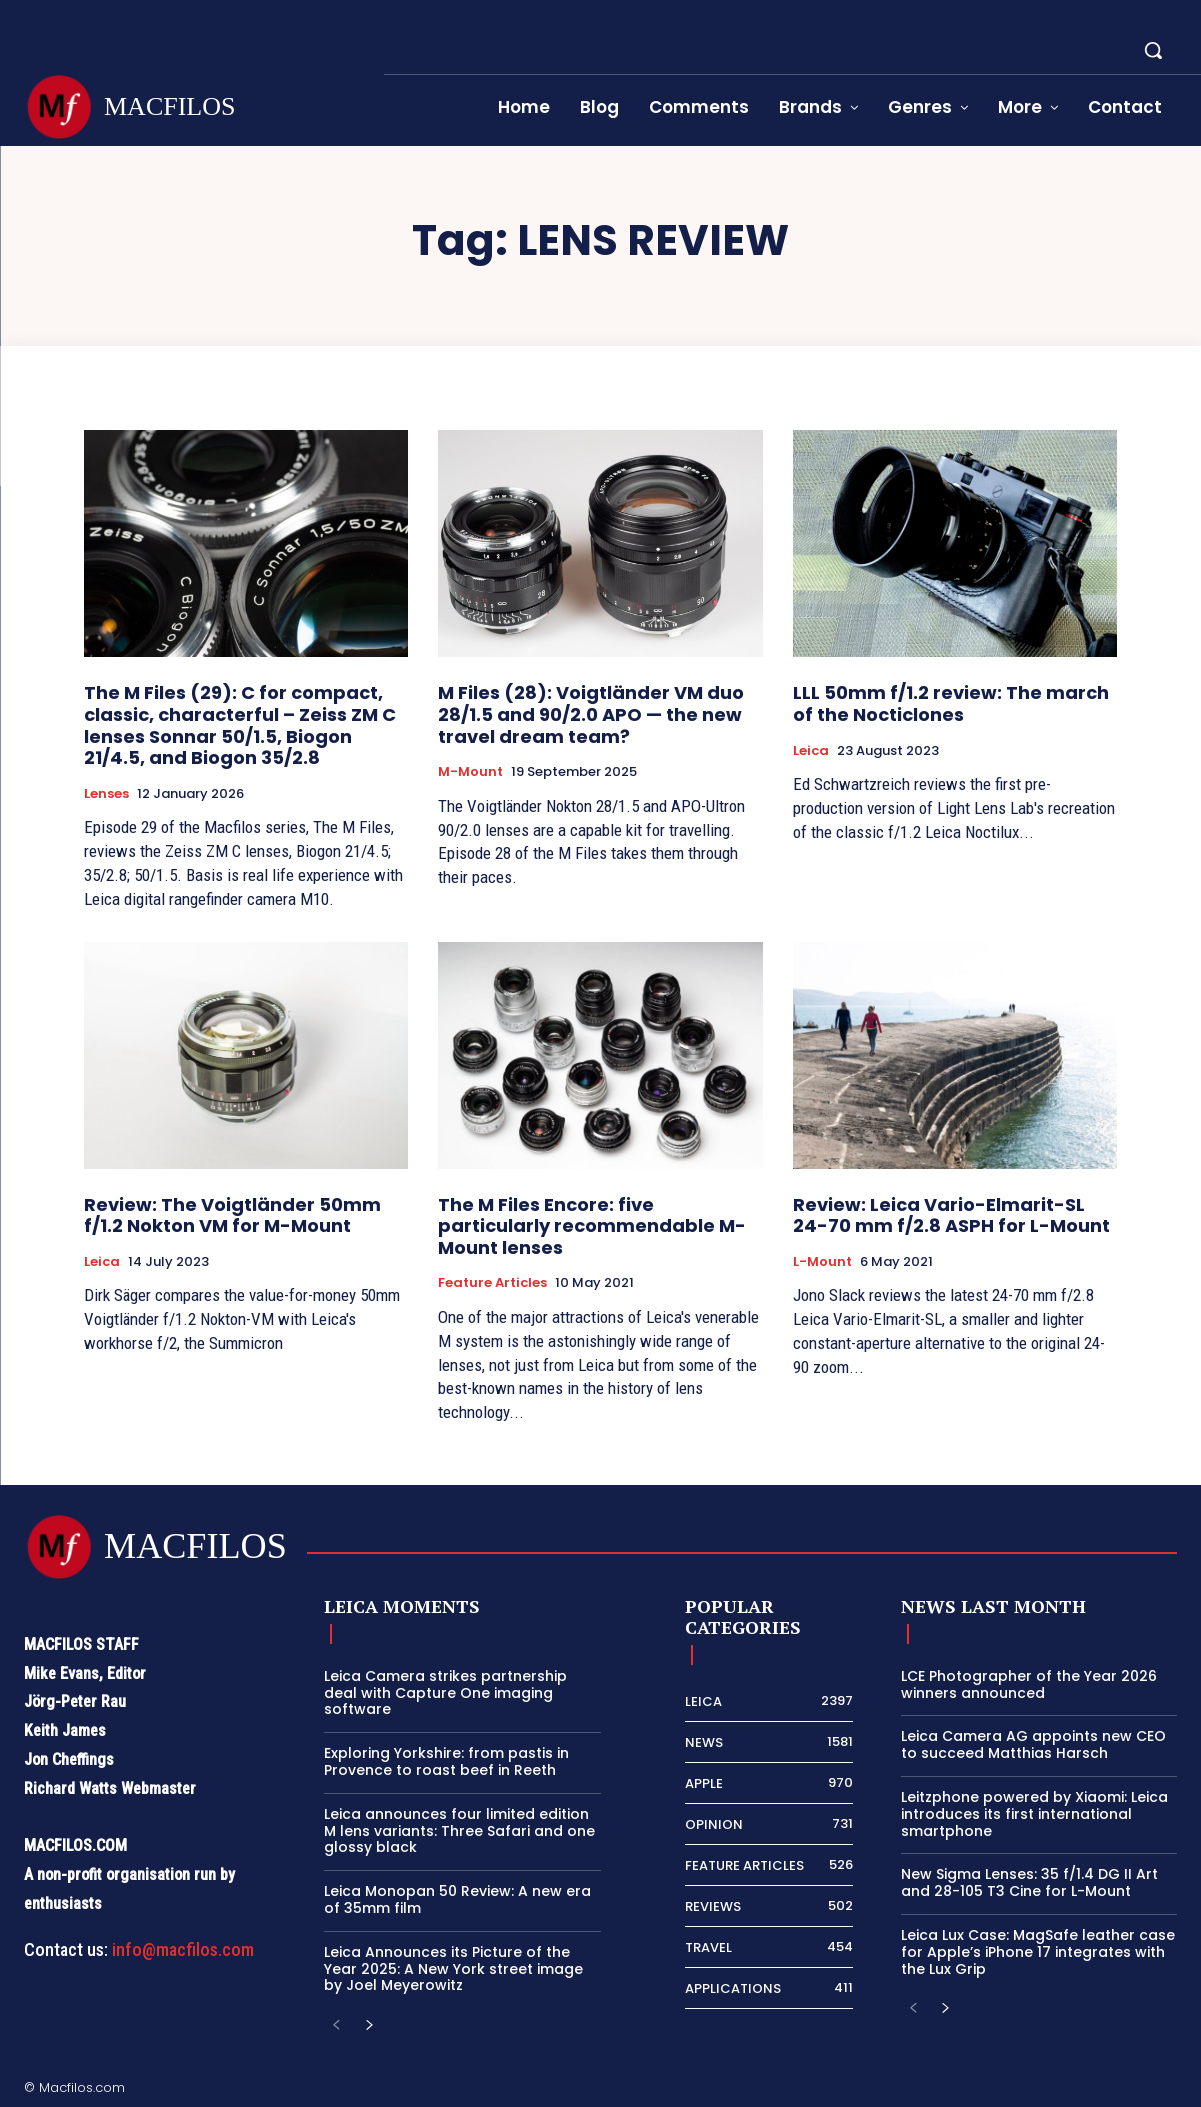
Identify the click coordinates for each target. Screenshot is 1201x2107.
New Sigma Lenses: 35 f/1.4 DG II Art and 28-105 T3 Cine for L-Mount (1029, 1882)
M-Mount (470, 772)
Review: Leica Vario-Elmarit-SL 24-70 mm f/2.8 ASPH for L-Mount (951, 1215)
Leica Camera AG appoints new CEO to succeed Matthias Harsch (1033, 1744)
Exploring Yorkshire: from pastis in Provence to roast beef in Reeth (446, 1761)
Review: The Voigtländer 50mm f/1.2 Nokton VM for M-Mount (232, 1215)
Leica (811, 751)
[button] (1153, 50)
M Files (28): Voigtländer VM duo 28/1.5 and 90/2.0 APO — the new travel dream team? (591, 714)
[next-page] (368, 2026)
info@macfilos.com (183, 1949)
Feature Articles (492, 1283)
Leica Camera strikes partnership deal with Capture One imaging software (445, 1693)
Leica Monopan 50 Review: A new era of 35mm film (457, 1899)
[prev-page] (336, 2026)
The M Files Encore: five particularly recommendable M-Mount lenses (592, 1226)
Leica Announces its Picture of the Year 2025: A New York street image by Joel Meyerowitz (453, 1969)
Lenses (106, 794)
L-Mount (822, 1262)
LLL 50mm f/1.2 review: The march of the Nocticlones (951, 703)
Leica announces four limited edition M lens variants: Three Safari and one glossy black (459, 1831)
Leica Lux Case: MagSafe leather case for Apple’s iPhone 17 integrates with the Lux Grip (1038, 1952)
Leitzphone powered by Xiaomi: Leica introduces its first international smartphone (1034, 1814)
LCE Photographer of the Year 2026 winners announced (1029, 1684)
